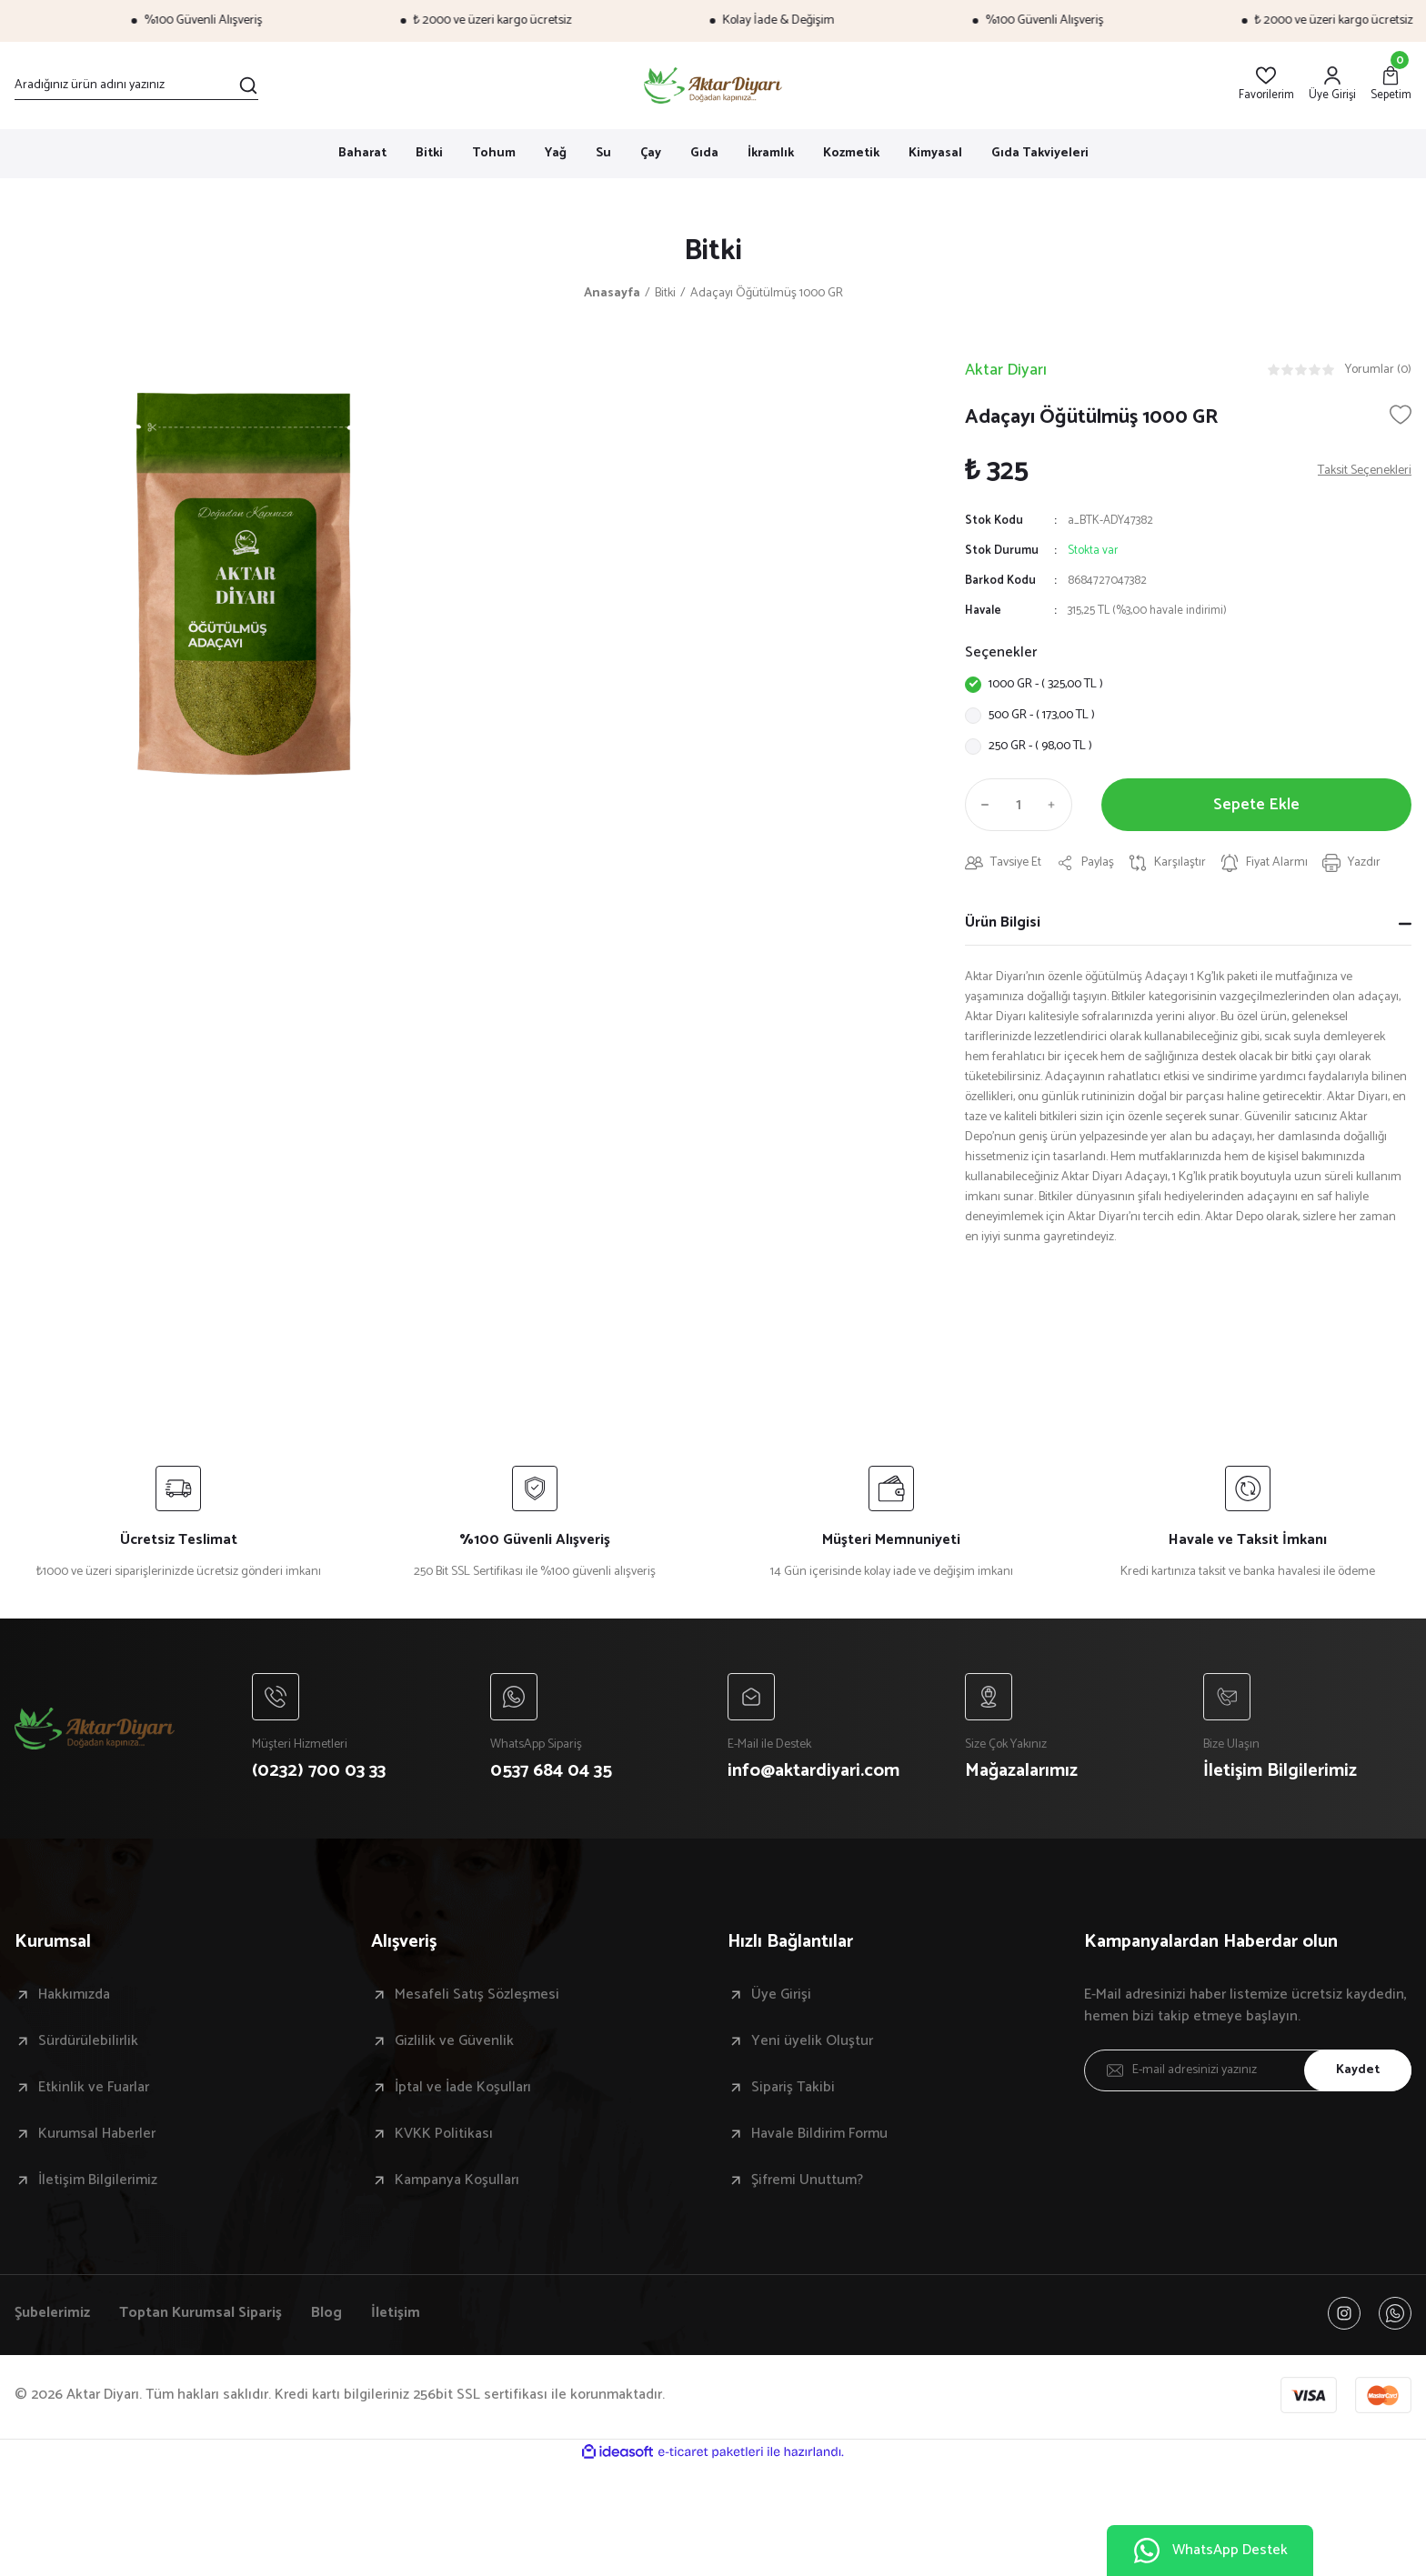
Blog (326, 2313)
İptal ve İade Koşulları (463, 2088)
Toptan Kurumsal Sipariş (200, 2313)
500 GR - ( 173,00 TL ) (1042, 716)
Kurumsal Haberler (97, 2134)
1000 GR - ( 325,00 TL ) (1046, 685)
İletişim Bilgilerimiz (97, 2180)
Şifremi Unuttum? (807, 2180)
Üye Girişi (781, 1995)
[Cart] (1391, 85)
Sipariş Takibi (793, 2088)
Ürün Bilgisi (1002, 922)
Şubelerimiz (52, 2313)
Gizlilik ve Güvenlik (454, 2041)
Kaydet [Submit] (1358, 2070)
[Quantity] (1018, 804)
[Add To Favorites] (1400, 415)
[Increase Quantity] (1055, 804)
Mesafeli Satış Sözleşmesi (477, 1995)
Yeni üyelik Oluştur (812, 2041)
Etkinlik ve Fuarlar (93, 2088)
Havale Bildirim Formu (819, 2134)
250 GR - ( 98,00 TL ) (1040, 747)
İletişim (395, 2313)
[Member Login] (1332, 85)
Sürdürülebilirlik (88, 2041)
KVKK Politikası (444, 2134)
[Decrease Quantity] (981, 804)
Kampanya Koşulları (457, 2180)
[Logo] (713, 85)
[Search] (136, 85)
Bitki (713, 251)
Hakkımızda (74, 1995)
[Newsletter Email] (1247, 2070)
